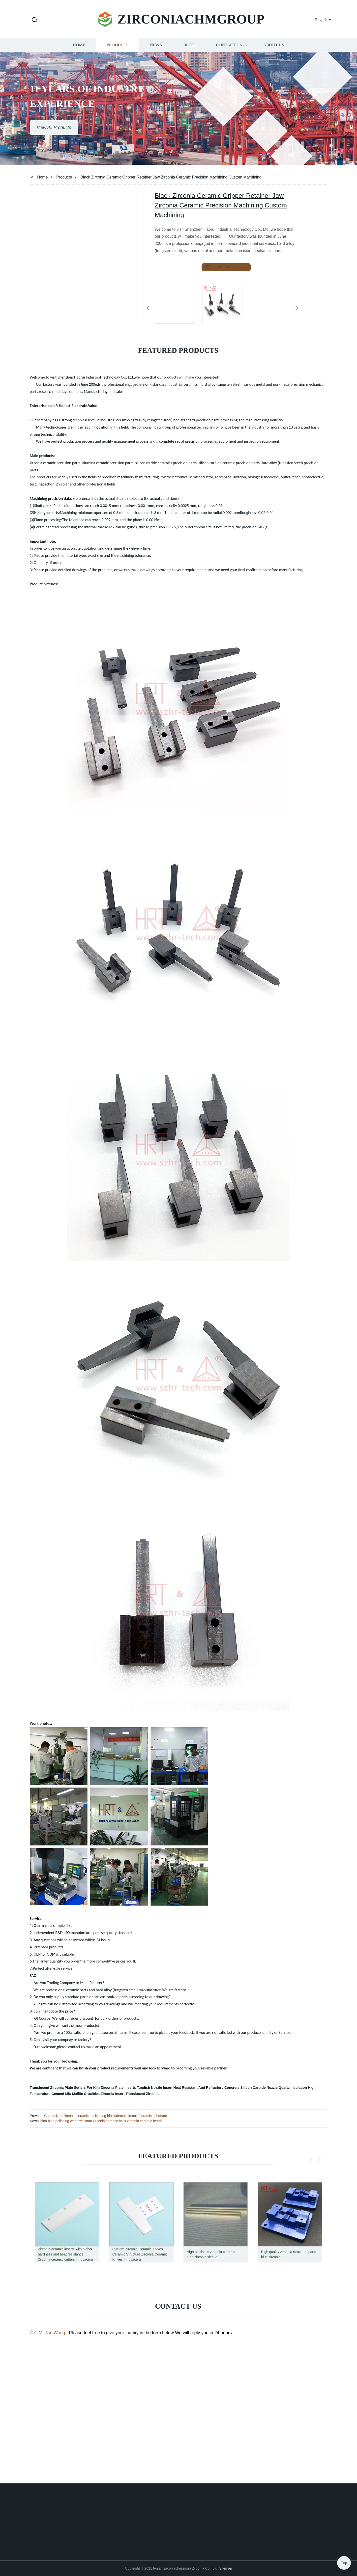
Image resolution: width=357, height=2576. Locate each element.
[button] (34, 20)
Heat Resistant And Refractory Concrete (206, 2088)
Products (118, 47)
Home (79, 47)
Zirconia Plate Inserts (118, 2088)
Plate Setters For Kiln (82, 2088)
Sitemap (225, 2568)
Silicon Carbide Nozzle (259, 2088)
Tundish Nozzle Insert (155, 2088)
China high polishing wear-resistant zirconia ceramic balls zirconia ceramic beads (100, 2121)
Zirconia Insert (112, 2094)
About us (273, 47)
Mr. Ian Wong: (48, 2378)
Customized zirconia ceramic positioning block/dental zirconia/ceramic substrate (105, 2116)
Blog (189, 47)
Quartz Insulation (293, 2088)
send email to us (226, 267)
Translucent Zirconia (47, 2088)
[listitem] (178, 306)
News (156, 47)
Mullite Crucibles (86, 2094)
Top (344, 2561)
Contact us (229, 47)
